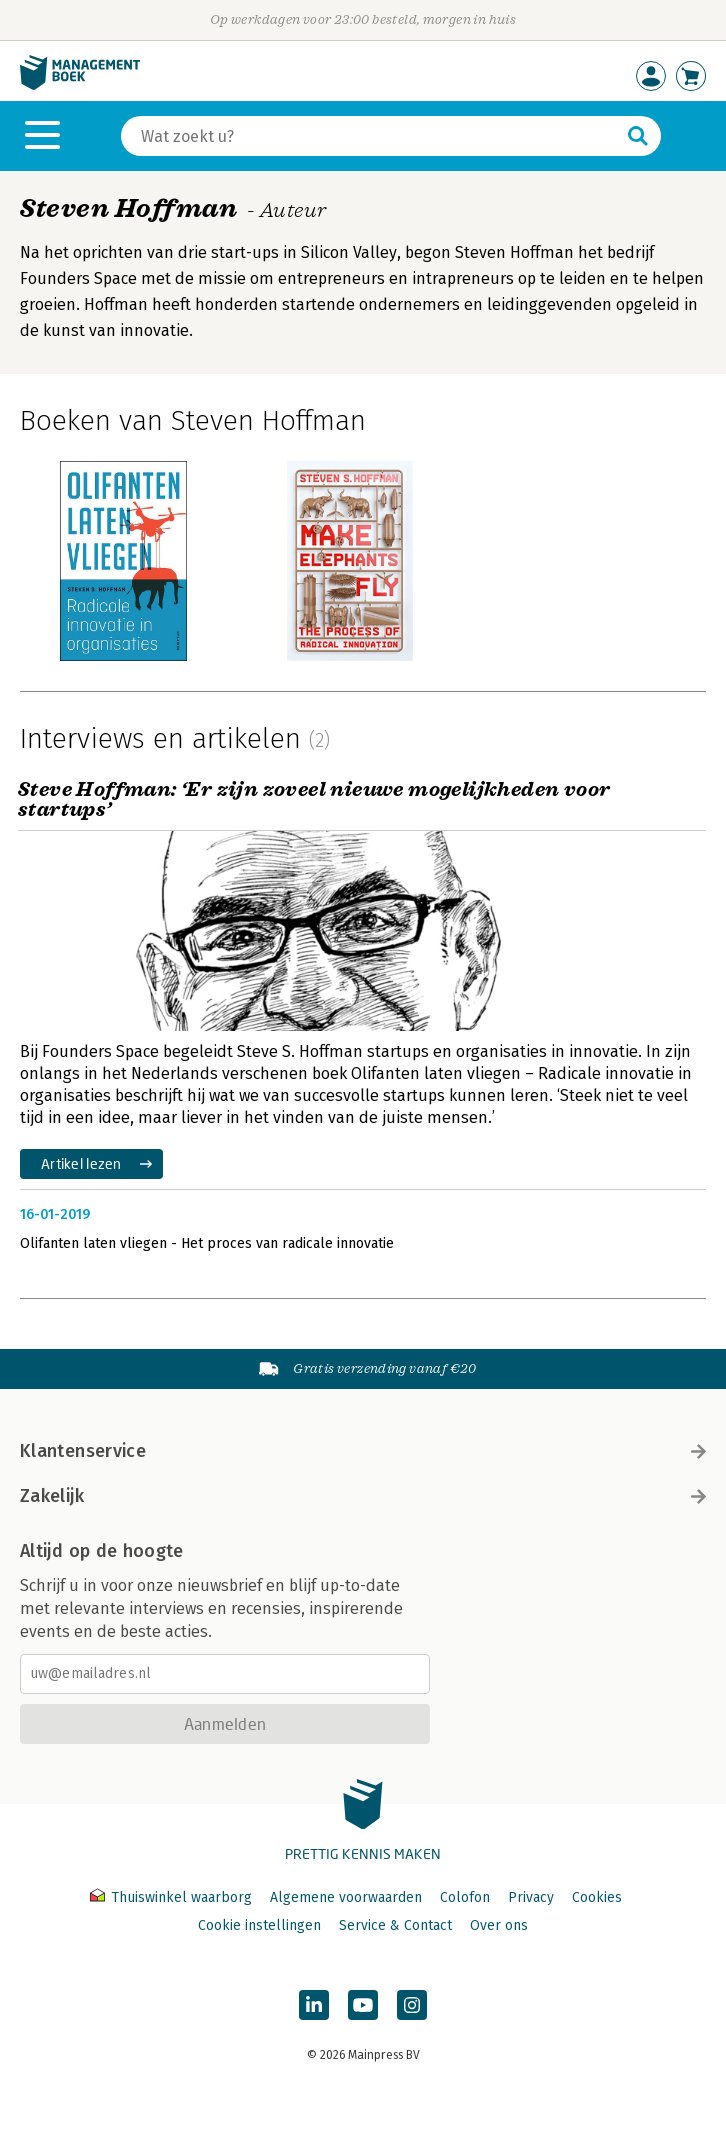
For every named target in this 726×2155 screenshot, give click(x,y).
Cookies (597, 1897)
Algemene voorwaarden (346, 1897)
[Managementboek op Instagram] (412, 2005)
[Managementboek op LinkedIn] (314, 2005)
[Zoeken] (371, 136)
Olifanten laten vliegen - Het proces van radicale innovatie (207, 1243)
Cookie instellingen (259, 1925)
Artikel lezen (81, 1163)
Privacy (531, 1897)
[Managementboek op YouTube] (363, 2005)
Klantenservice (363, 1451)
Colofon (465, 1897)
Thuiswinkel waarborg (173, 1897)
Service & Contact (395, 1925)
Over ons (499, 1925)
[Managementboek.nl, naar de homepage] (80, 85)
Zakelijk (363, 1496)
